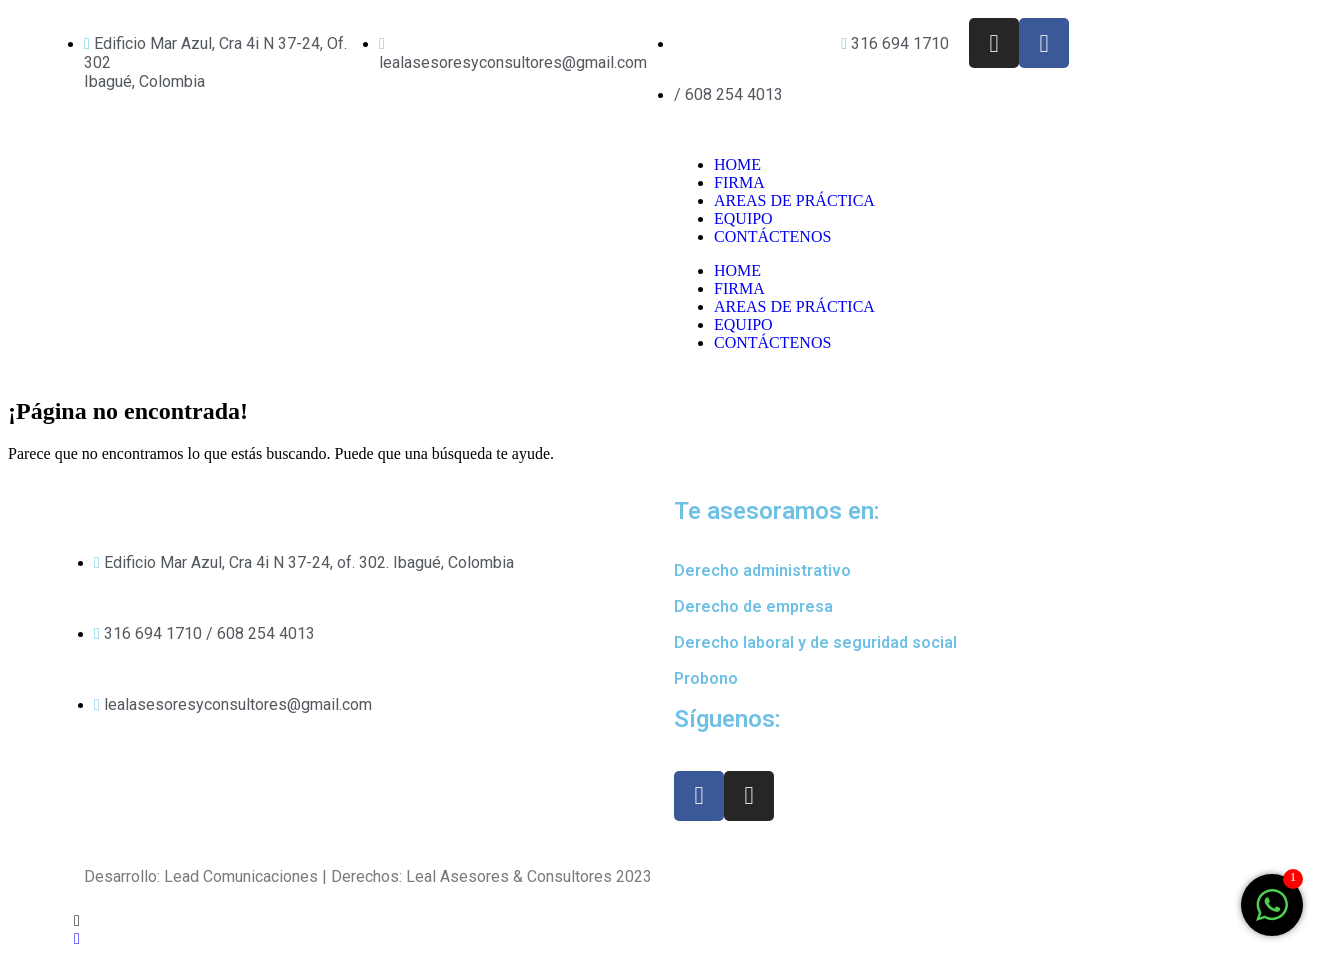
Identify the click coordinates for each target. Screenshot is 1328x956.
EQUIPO (743, 218)
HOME (737, 164)
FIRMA (739, 182)
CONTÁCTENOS (772, 236)
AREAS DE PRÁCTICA (794, 200)
